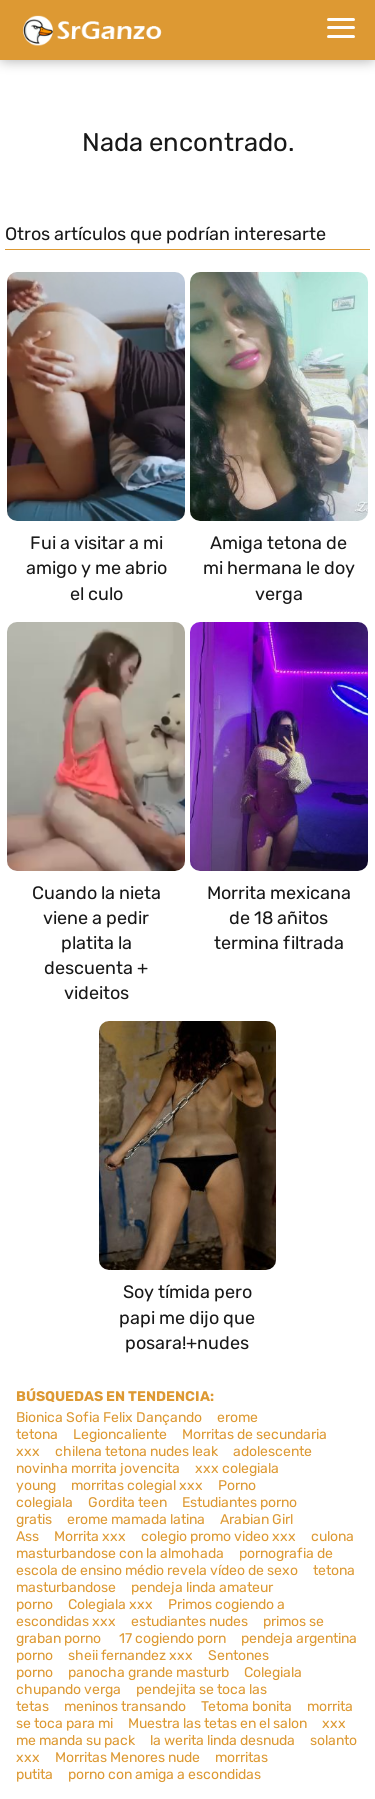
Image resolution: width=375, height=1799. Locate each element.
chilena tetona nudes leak (136, 1451)
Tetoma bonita (246, 1706)
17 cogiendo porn (172, 1638)
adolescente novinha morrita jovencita (164, 1460)
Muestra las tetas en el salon (217, 1723)
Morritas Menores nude (127, 1757)
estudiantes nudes (189, 1621)
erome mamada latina (136, 1519)
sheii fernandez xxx (130, 1655)
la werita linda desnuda (222, 1740)
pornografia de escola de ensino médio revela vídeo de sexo (174, 1562)
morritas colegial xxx (137, 1485)
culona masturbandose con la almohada (185, 1545)
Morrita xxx (90, 1536)
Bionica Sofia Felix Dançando (109, 1417)
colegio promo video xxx (218, 1536)
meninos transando (125, 1706)
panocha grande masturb (148, 1672)
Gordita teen (127, 1502)
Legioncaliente (120, 1434)
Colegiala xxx (110, 1604)
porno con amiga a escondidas (164, 1774)
